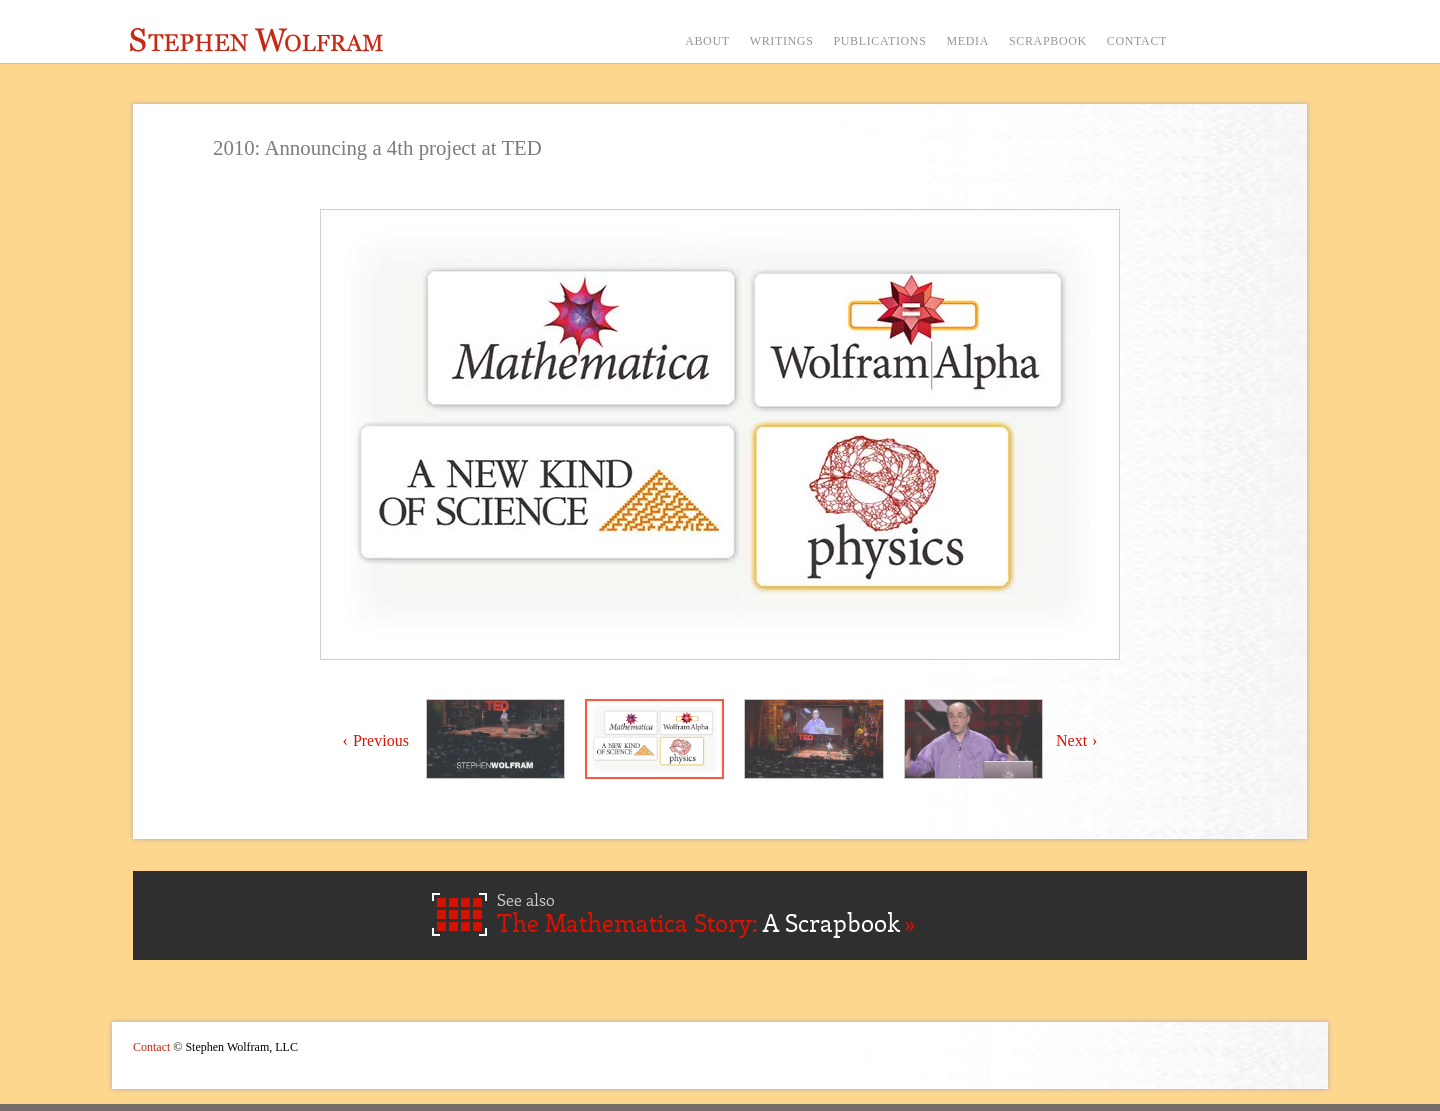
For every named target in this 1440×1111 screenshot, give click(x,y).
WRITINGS (782, 41)
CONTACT (1137, 41)
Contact (151, 1047)
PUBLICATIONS (879, 41)
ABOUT (707, 41)
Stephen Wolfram (256, 40)
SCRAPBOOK (1048, 41)
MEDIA (967, 41)
